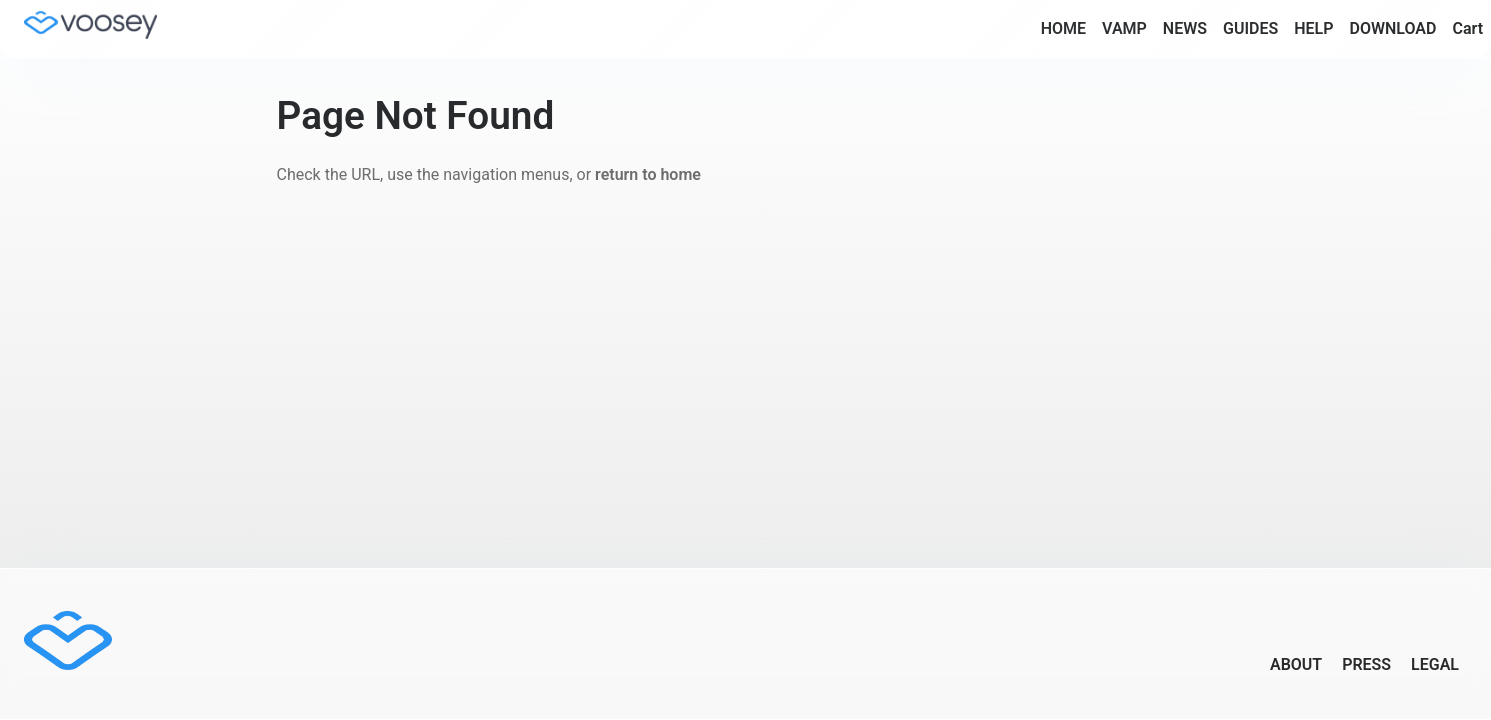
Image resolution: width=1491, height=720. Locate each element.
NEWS (1185, 28)
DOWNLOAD (1392, 28)
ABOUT (1296, 664)
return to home (648, 174)
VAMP (1124, 28)
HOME (1063, 28)
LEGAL (1435, 664)
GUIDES (1250, 28)
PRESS (1366, 664)
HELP (1313, 28)
